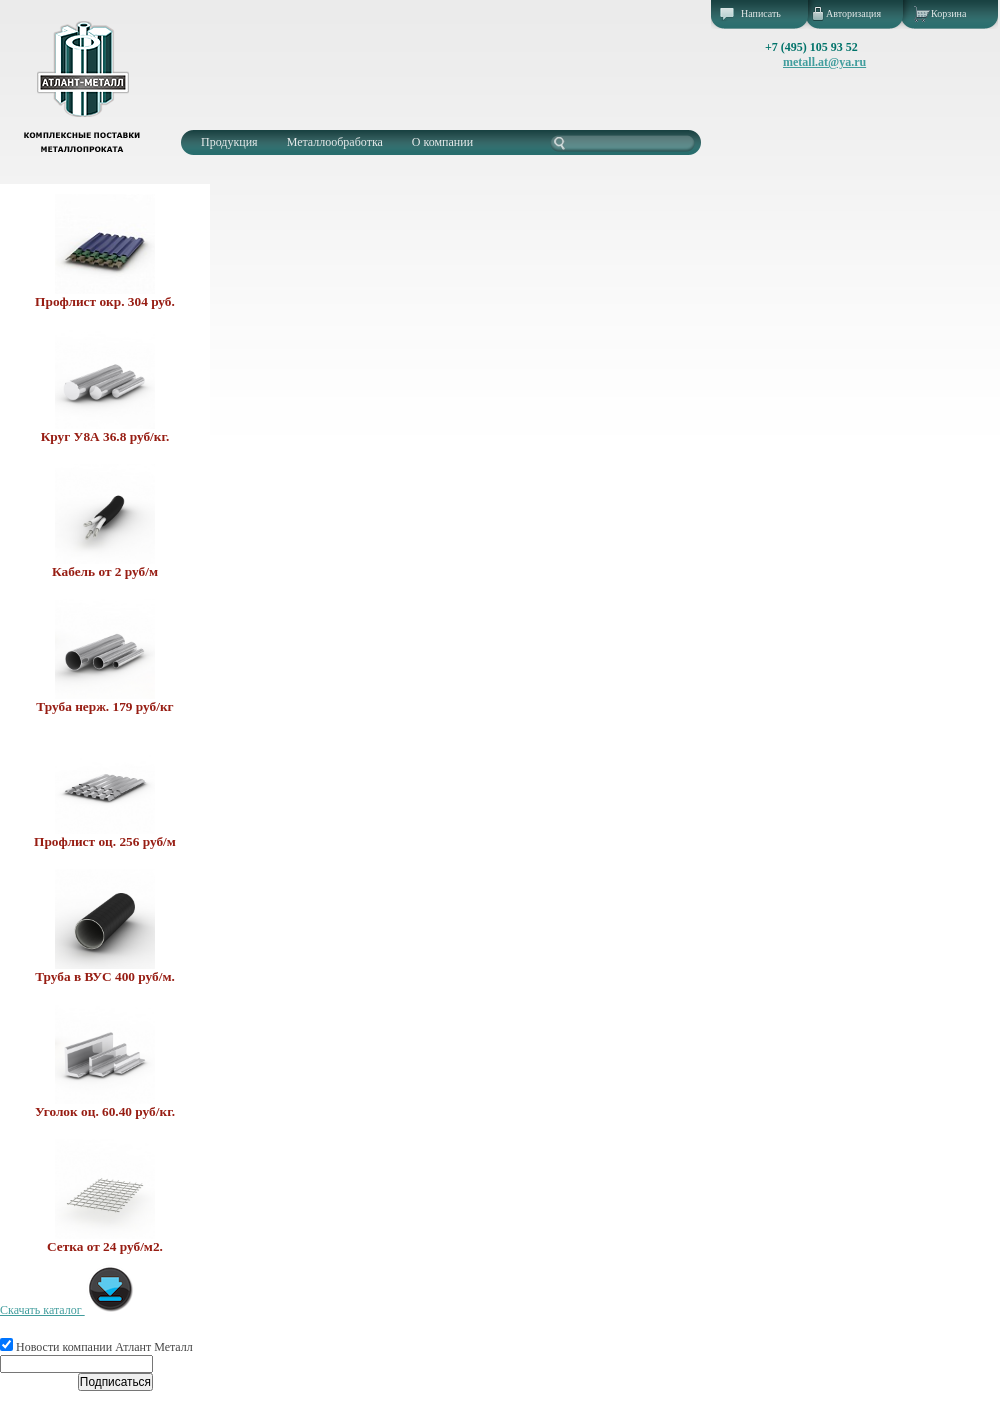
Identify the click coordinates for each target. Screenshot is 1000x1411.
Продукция (229, 142)
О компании (442, 142)
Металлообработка (335, 142)
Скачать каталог (67, 1310)
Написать (761, 13)
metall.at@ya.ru (824, 62)
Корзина (948, 13)
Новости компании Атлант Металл (96, 1347)
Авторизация (853, 13)
